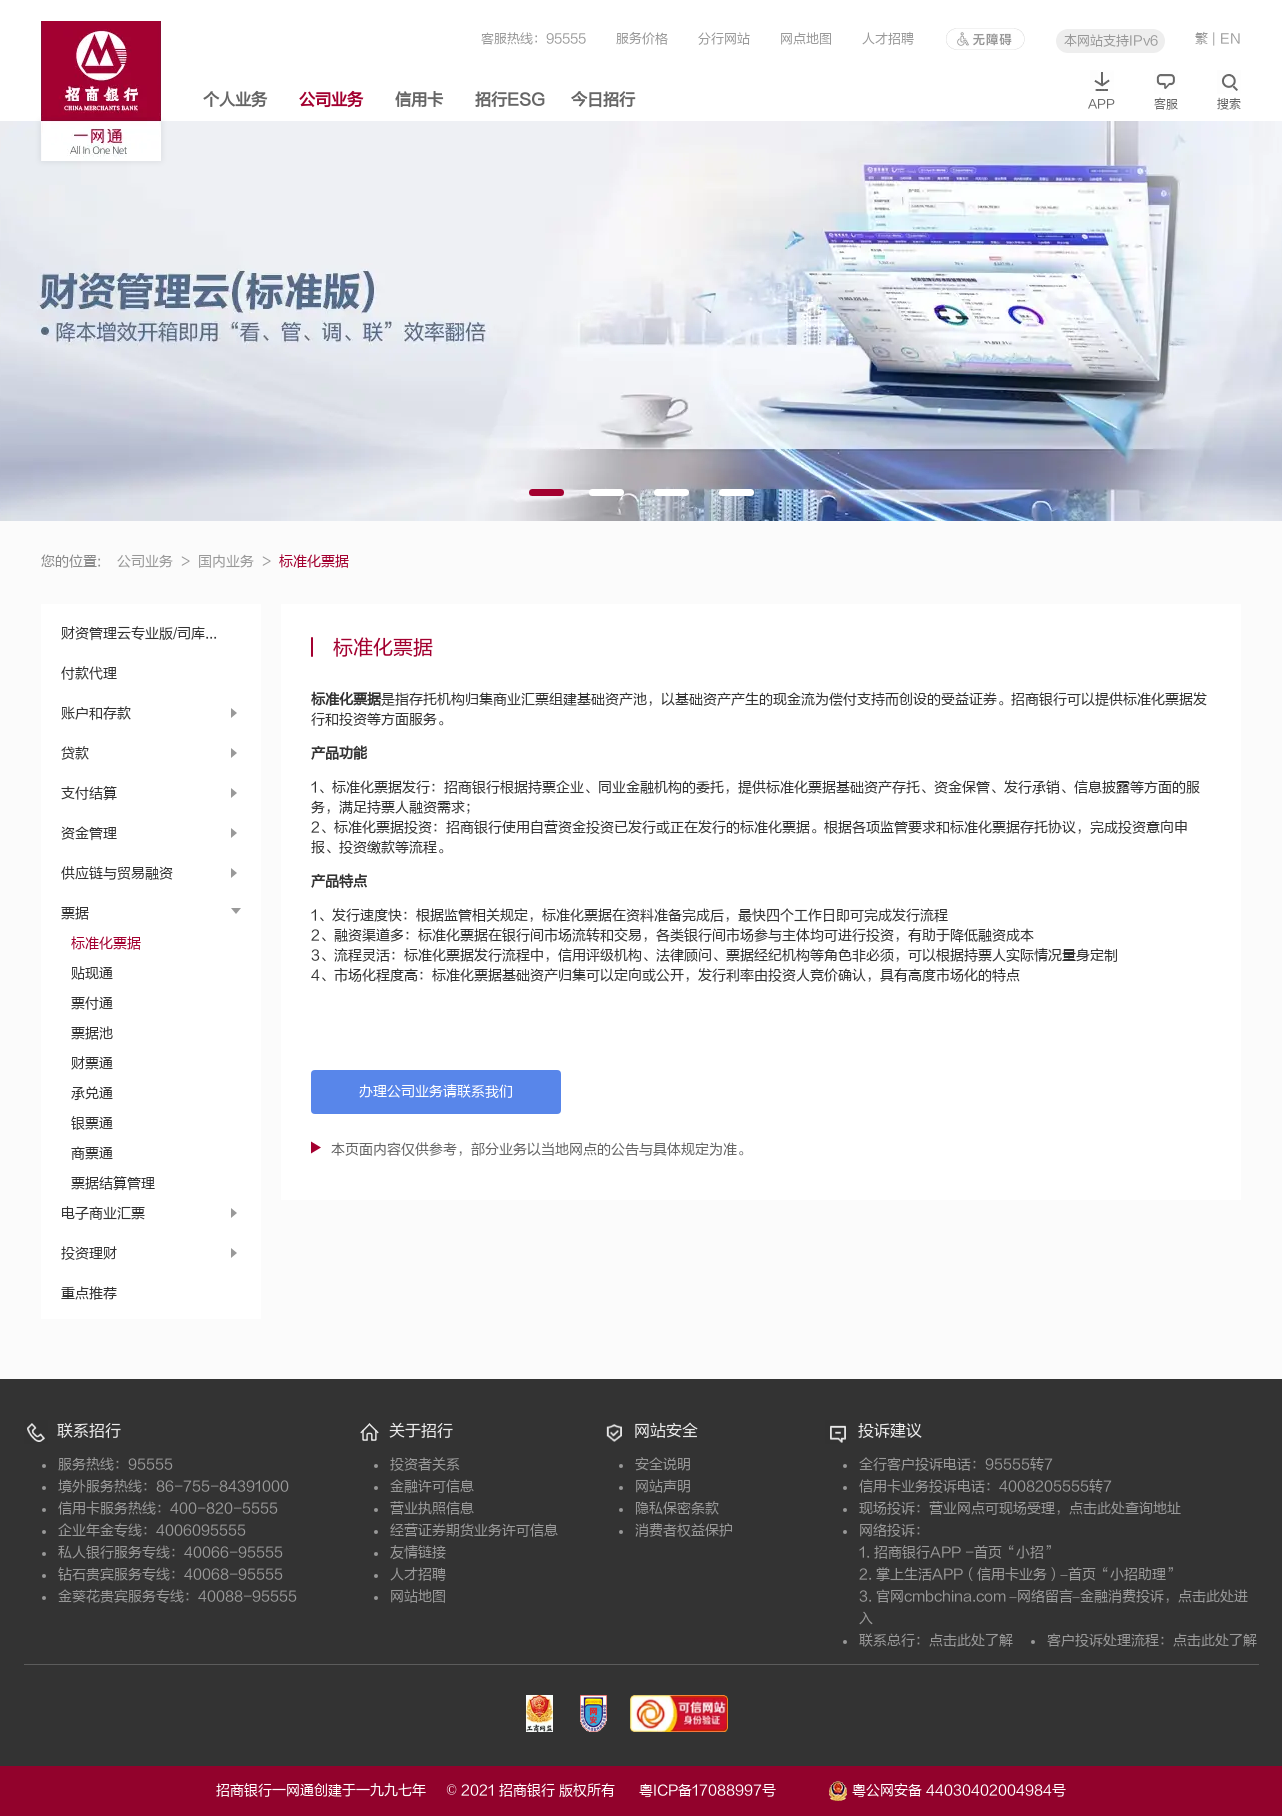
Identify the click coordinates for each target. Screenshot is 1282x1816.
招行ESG (510, 100)
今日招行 (603, 100)
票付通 (92, 1003)
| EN (1226, 38)
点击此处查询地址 (1125, 1508)
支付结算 (89, 793)
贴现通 (92, 973)
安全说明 (663, 1464)
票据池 (92, 1033)
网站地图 (418, 1596)
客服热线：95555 (533, 38)
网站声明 (663, 1486)
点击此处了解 (971, 1640)
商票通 (92, 1153)
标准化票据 (106, 943)
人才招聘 (888, 38)
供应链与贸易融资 (117, 873)
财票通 (92, 1063)
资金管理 (89, 833)
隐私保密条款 (677, 1508)
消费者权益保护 (684, 1530)
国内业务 (234, 561)
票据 (75, 913)
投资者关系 (425, 1464)
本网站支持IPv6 (1111, 40)
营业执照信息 (432, 1508)
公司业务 (331, 100)
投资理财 (89, 1253)
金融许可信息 (432, 1486)
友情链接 (418, 1552)
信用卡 (419, 100)
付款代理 (89, 673)
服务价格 (642, 38)
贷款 (75, 753)
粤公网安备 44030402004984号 (947, 1789)
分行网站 (724, 38)
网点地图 (806, 38)
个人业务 (235, 100)
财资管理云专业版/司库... (139, 633)
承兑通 (92, 1093)
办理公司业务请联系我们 (436, 1091)
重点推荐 (89, 1293)
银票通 (92, 1123)
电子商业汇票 (103, 1213)
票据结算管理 (113, 1183)
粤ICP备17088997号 (731, 1790)
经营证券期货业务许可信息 (474, 1530)
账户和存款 (96, 713)
